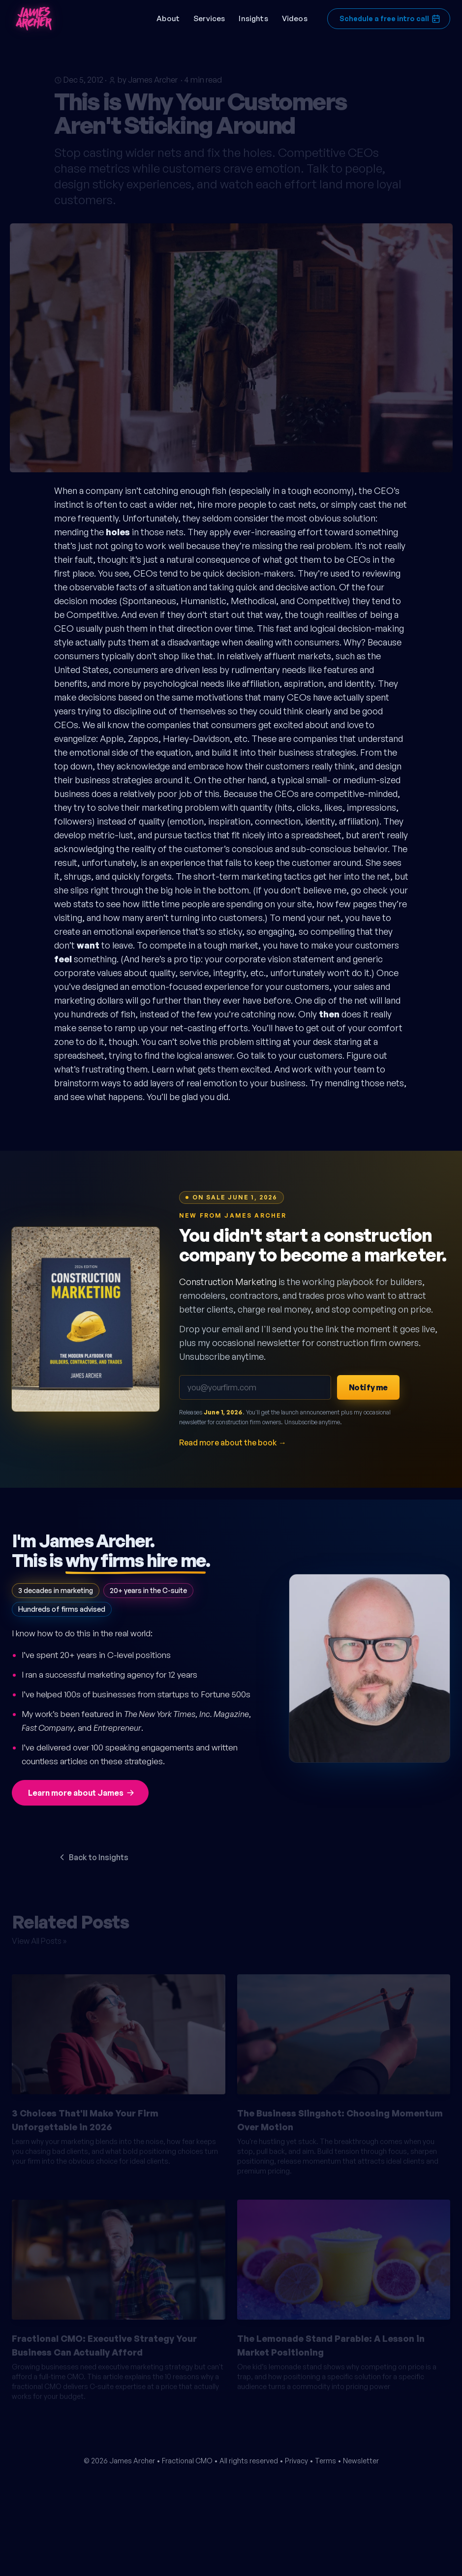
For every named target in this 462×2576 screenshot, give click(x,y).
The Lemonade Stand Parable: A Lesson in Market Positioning (331, 2341)
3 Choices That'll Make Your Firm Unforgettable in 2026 (85, 2115)
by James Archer (148, 75)
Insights (253, 18)
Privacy (296, 2460)
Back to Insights (92, 1857)
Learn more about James (81, 1793)
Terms (325, 2460)
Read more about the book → (232, 1442)
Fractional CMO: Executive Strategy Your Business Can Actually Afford (104, 2341)
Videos (295, 18)
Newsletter (361, 2460)
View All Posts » (39, 1936)
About (168, 18)
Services (209, 18)
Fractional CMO (187, 2460)
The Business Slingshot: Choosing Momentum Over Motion (340, 2115)
